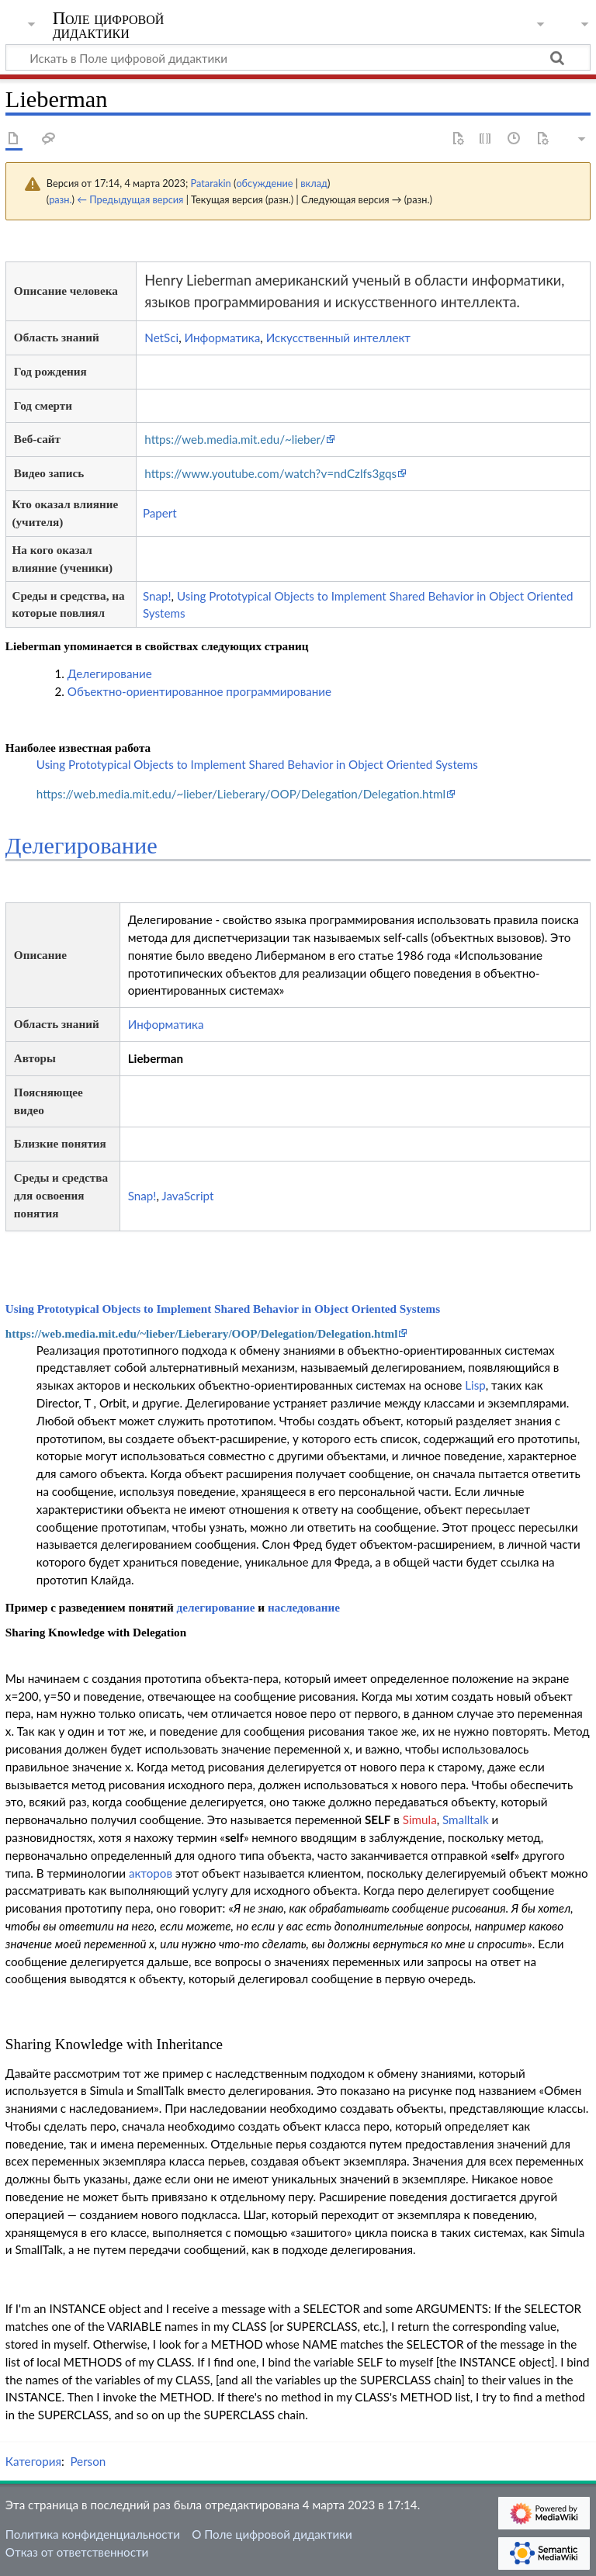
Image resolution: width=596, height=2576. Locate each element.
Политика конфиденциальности (92, 2534)
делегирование (215, 1607)
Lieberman (155, 1058)
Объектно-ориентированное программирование (199, 691)
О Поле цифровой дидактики (272, 2534)
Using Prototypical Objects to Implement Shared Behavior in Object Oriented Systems (257, 764)
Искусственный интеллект (338, 338)
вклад (313, 183)
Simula (420, 1819)
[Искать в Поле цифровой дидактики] (298, 57)
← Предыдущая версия (130, 199)
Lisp (475, 1385)
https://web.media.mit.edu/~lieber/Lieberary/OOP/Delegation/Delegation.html (240, 794)
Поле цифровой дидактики (109, 26)
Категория (33, 2461)
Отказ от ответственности (76, 2552)
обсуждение (264, 183)
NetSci (161, 338)
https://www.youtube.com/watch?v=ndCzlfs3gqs (270, 473)
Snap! (157, 596)
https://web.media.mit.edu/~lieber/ (234, 439)
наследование (304, 1607)
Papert (160, 513)
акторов (150, 1873)
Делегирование (110, 673)
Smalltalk (465, 1819)
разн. (60, 199)
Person (88, 2461)
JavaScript (187, 1196)
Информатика (223, 338)
